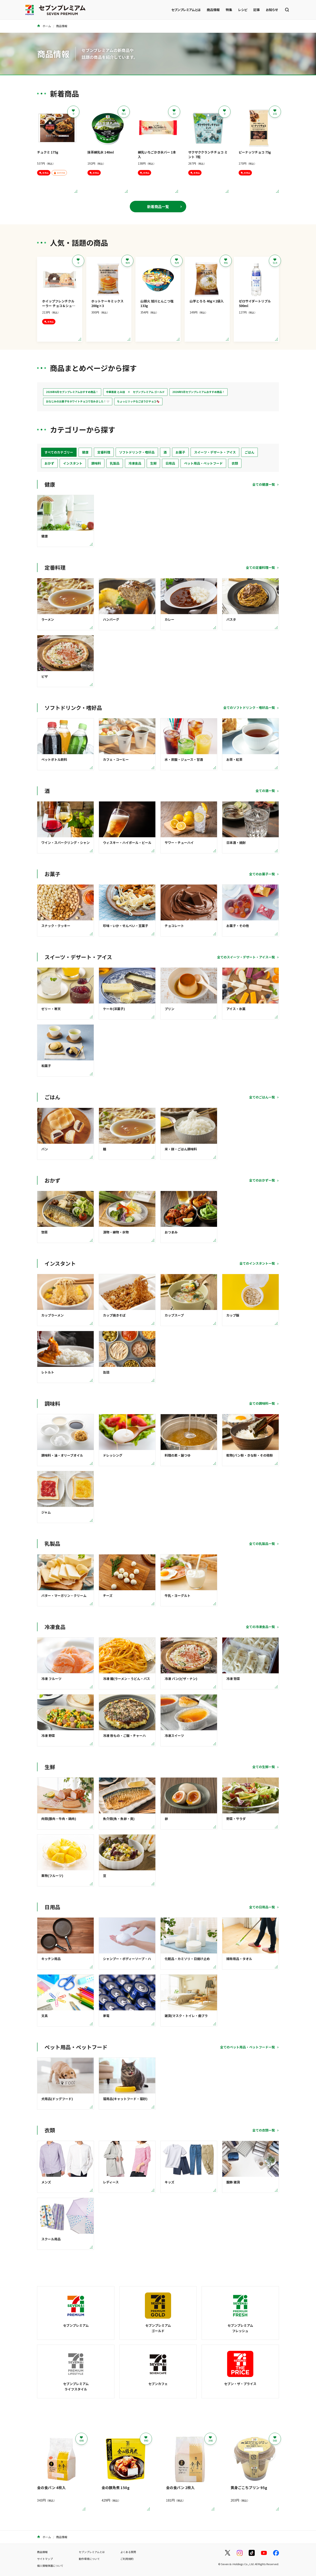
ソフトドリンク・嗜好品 (137, 452)
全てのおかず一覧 (262, 1180)
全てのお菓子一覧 (262, 873)
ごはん (249, 452)
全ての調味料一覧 (262, 1403)
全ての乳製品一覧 (262, 1543)
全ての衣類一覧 (263, 2130)
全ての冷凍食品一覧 (260, 1626)
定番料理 (103, 452)
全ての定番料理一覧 (260, 567)
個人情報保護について (50, 2566)
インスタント (72, 463)
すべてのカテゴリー (59, 452)
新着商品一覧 (158, 206)
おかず (49, 463)
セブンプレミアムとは (186, 9)
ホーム (44, 26)
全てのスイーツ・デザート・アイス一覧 (246, 957)
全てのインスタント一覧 (257, 1263)
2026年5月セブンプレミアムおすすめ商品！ (198, 392)
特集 (229, 9)
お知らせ (272, 9)
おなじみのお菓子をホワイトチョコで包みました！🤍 (77, 401)
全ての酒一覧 (265, 790)
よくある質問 (128, 2552)
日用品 (170, 463)
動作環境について (89, 2559)
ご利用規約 (126, 2559)
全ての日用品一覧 (262, 1907)
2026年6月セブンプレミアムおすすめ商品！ (72, 392)
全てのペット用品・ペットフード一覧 (247, 2047)
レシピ (242, 9)
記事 (256, 9)
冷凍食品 (134, 463)
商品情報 (213, 9)
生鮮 (153, 463)
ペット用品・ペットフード (203, 463)
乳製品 (115, 463)
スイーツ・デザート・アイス (215, 452)
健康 (85, 452)
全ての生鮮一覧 (263, 1766)
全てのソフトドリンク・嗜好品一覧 (249, 707)
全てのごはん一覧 (262, 1097)
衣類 (235, 463)
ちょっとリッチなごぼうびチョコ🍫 (138, 401)
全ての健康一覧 (263, 484)
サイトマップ (45, 2559)
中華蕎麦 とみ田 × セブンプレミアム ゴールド (135, 392)
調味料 (96, 463)
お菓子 (180, 452)
